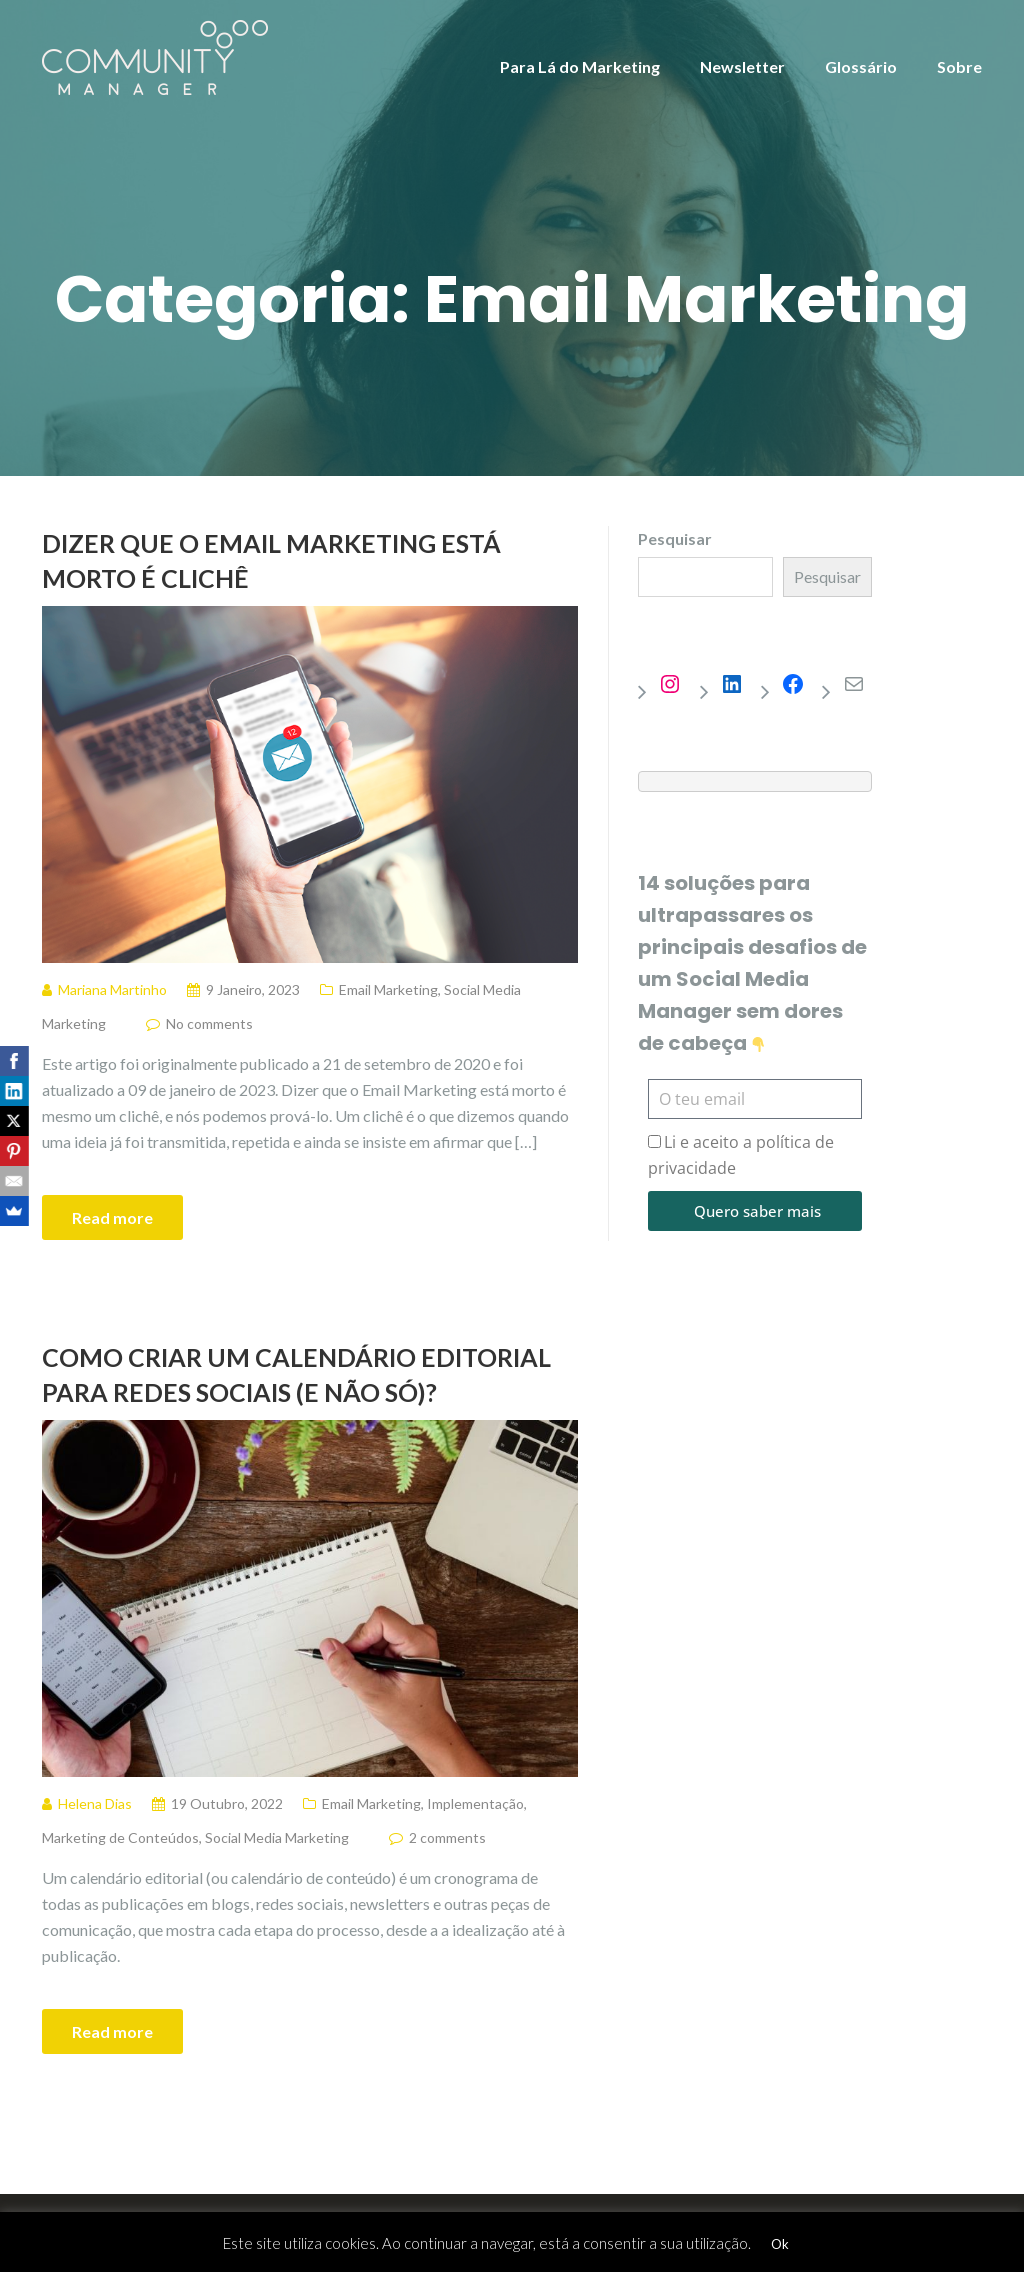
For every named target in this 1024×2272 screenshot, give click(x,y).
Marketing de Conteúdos (120, 1837)
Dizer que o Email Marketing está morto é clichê (271, 560)
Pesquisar (675, 538)
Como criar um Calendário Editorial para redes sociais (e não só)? (296, 1374)
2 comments (447, 1837)
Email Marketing (388, 989)
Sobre (959, 66)
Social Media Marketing (277, 1837)
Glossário (861, 66)
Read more (112, 1217)
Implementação (475, 1803)
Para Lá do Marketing (580, 66)
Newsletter (742, 66)
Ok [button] (780, 2244)
